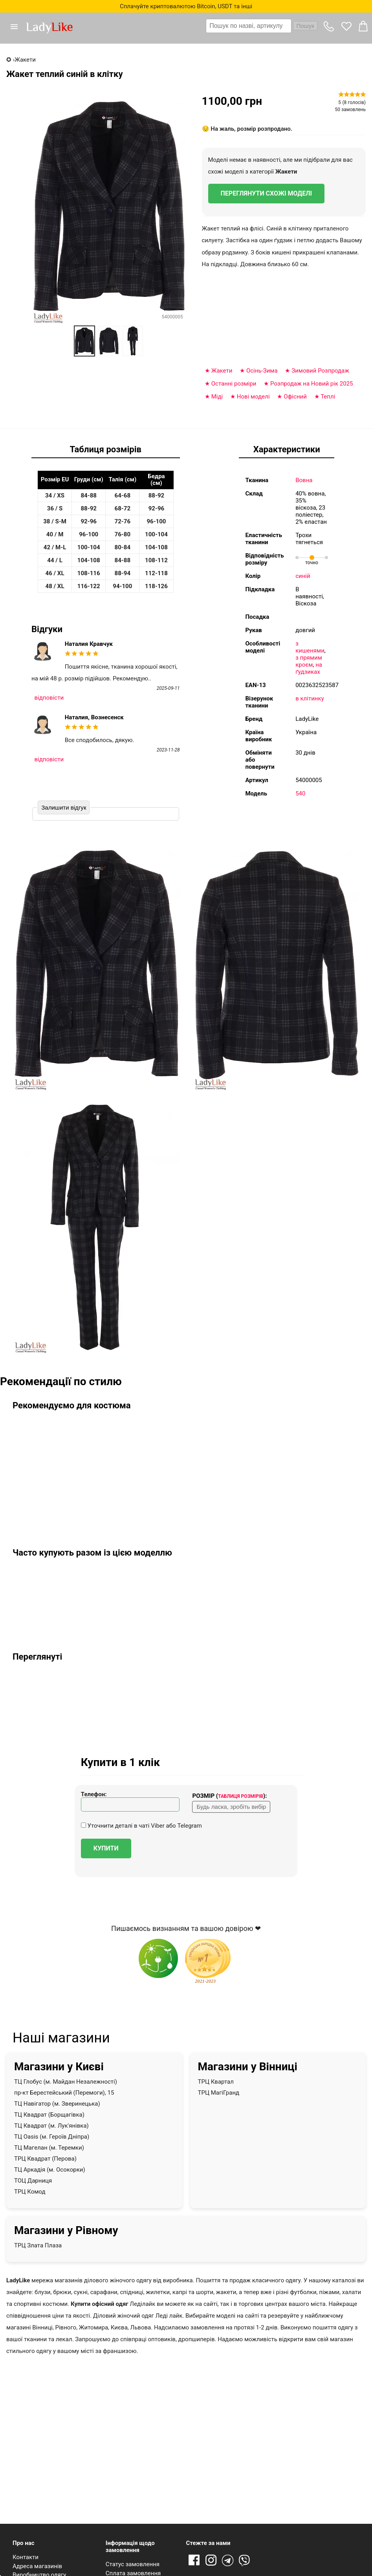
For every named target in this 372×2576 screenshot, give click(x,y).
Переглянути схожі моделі (266, 193)
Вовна (303, 480)
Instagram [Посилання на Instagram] (211, 2561)
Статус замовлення (132, 2564)
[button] (17, 26)
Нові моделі (253, 396)
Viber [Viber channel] (245, 2561)
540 (300, 793)
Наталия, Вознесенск (94, 717)
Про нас (24, 2543)
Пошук (305, 25)
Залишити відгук (63, 807)
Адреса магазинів (37, 2566)
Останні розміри (234, 383)
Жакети (286, 171)
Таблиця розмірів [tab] (105, 449)
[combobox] (261, 26)
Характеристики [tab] (286, 449)
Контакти (25, 2557)
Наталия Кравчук (89, 643)
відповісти (49, 697)
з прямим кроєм (308, 661)
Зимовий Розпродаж (320, 370)
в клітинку (309, 698)
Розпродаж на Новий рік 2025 (311, 383)
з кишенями (309, 647)
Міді (217, 396)
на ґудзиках (308, 668)
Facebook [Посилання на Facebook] (194, 2561)
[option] (84, 341)
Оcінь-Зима (262, 370)
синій (302, 576)
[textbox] (248, 26)
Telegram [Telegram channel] (228, 2561)
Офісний (295, 396)
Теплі (328, 396)
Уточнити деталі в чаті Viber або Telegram (141, 1825)
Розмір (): (229, 1795)
